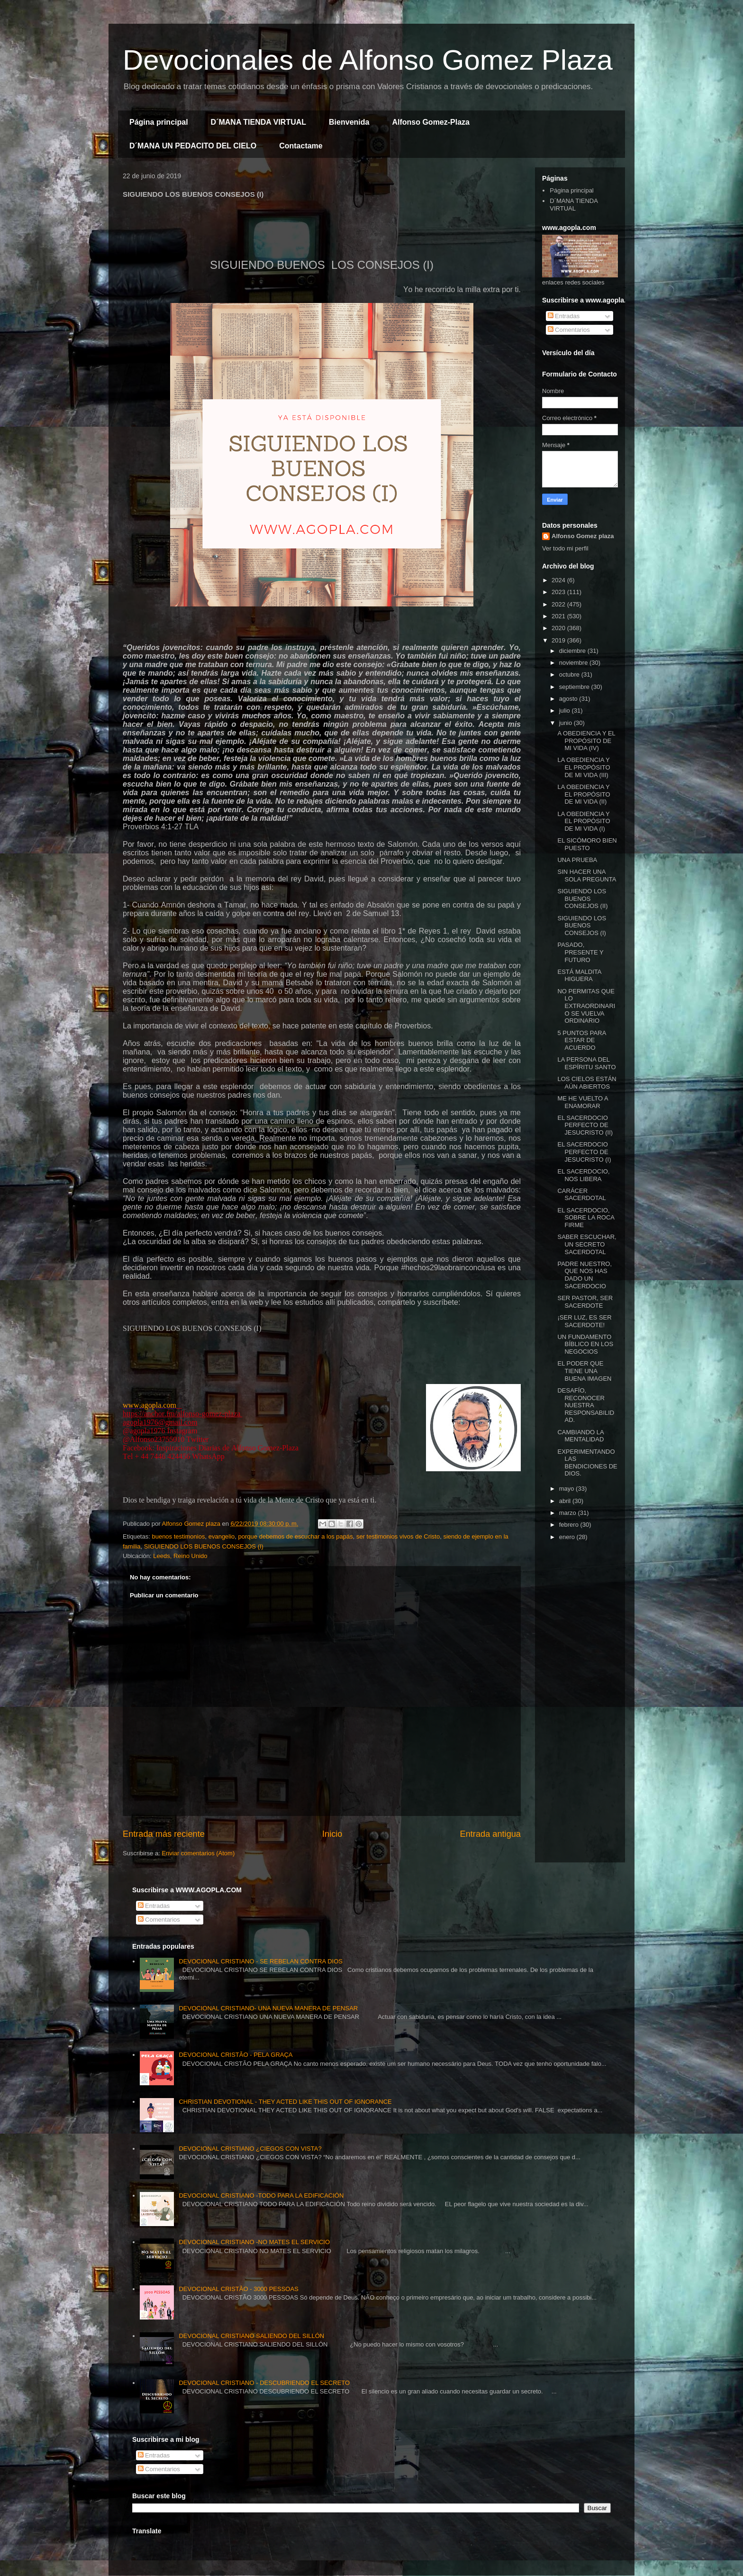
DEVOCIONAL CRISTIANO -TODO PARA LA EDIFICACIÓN (261, 2195)
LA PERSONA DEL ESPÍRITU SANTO (586, 1063)
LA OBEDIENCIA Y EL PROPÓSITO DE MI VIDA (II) (583, 794)
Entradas (564, 316)
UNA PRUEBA (577, 859)
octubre (570, 674)
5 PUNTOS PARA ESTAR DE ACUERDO (581, 1040)
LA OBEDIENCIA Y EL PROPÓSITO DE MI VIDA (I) (583, 821)
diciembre (573, 650)
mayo (567, 1488)
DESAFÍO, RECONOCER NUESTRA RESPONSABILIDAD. (585, 1405)
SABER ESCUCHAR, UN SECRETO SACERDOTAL (586, 1244)
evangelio (221, 1536)
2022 (559, 604)
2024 (559, 580)
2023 (559, 592)
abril (565, 1500)
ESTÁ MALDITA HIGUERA (579, 975)
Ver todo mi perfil (565, 548)
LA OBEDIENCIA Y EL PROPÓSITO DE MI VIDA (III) (583, 767)
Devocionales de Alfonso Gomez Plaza (368, 60)
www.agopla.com (149, 1405)
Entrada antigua (490, 1834)
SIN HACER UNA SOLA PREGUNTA (586, 875)
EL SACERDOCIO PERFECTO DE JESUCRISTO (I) (584, 1152)
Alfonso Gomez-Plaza (431, 122)
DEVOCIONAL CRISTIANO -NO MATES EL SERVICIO (254, 2242)
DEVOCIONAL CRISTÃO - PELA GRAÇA (235, 2054)
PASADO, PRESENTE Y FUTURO (580, 952)
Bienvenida (349, 122)
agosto (569, 698)
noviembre (574, 662)
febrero (569, 1524)
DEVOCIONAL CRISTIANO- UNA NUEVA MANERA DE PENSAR (268, 2008)
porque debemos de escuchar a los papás (295, 1536)
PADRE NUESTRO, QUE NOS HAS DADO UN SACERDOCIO (584, 1275)
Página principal (158, 122)
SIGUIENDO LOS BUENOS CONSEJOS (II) (582, 898)
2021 (559, 616)
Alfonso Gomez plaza (583, 536)
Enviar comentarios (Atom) (198, 1853)
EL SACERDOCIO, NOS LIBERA (583, 1175)
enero (568, 1536)
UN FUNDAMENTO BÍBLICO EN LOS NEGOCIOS (585, 1344)
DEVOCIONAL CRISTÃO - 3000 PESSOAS (238, 2288)
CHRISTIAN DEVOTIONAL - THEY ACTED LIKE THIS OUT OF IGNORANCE (285, 2101)
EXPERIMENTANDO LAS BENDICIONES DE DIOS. (587, 1462)
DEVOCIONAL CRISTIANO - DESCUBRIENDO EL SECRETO (264, 2382)
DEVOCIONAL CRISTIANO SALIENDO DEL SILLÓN (251, 2335)
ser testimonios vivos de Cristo (398, 1536)
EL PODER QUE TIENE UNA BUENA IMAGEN (584, 1371)
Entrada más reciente (164, 1834)
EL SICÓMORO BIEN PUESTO (586, 844)
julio (565, 710)
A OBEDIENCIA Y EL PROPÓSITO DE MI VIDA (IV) (586, 741)
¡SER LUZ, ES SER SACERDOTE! (584, 1321)
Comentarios (569, 329)
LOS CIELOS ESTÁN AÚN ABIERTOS (586, 1082)
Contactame (301, 146)
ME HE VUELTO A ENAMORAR (582, 1102)
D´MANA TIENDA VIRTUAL (258, 122)
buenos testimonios (178, 1536)
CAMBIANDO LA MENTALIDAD (580, 1436)
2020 (559, 628)
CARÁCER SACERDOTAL (581, 1194)
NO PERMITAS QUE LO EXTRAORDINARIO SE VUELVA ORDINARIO (586, 1006)
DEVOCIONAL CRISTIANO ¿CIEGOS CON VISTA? (250, 2148)
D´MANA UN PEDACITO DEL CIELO (192, 146)
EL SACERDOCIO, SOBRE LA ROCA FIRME (585, 1217)
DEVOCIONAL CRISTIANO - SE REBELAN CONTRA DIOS (261, 1961)
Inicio (332, 1834)
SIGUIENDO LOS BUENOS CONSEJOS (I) (203, 1546)
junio (566, 722)
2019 (559, 640)
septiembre (575, 686)
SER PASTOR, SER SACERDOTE (585, 1301)
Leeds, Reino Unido (180, 1555)
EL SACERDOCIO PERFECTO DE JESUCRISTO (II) (585, 1125)
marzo (568, 1512)
